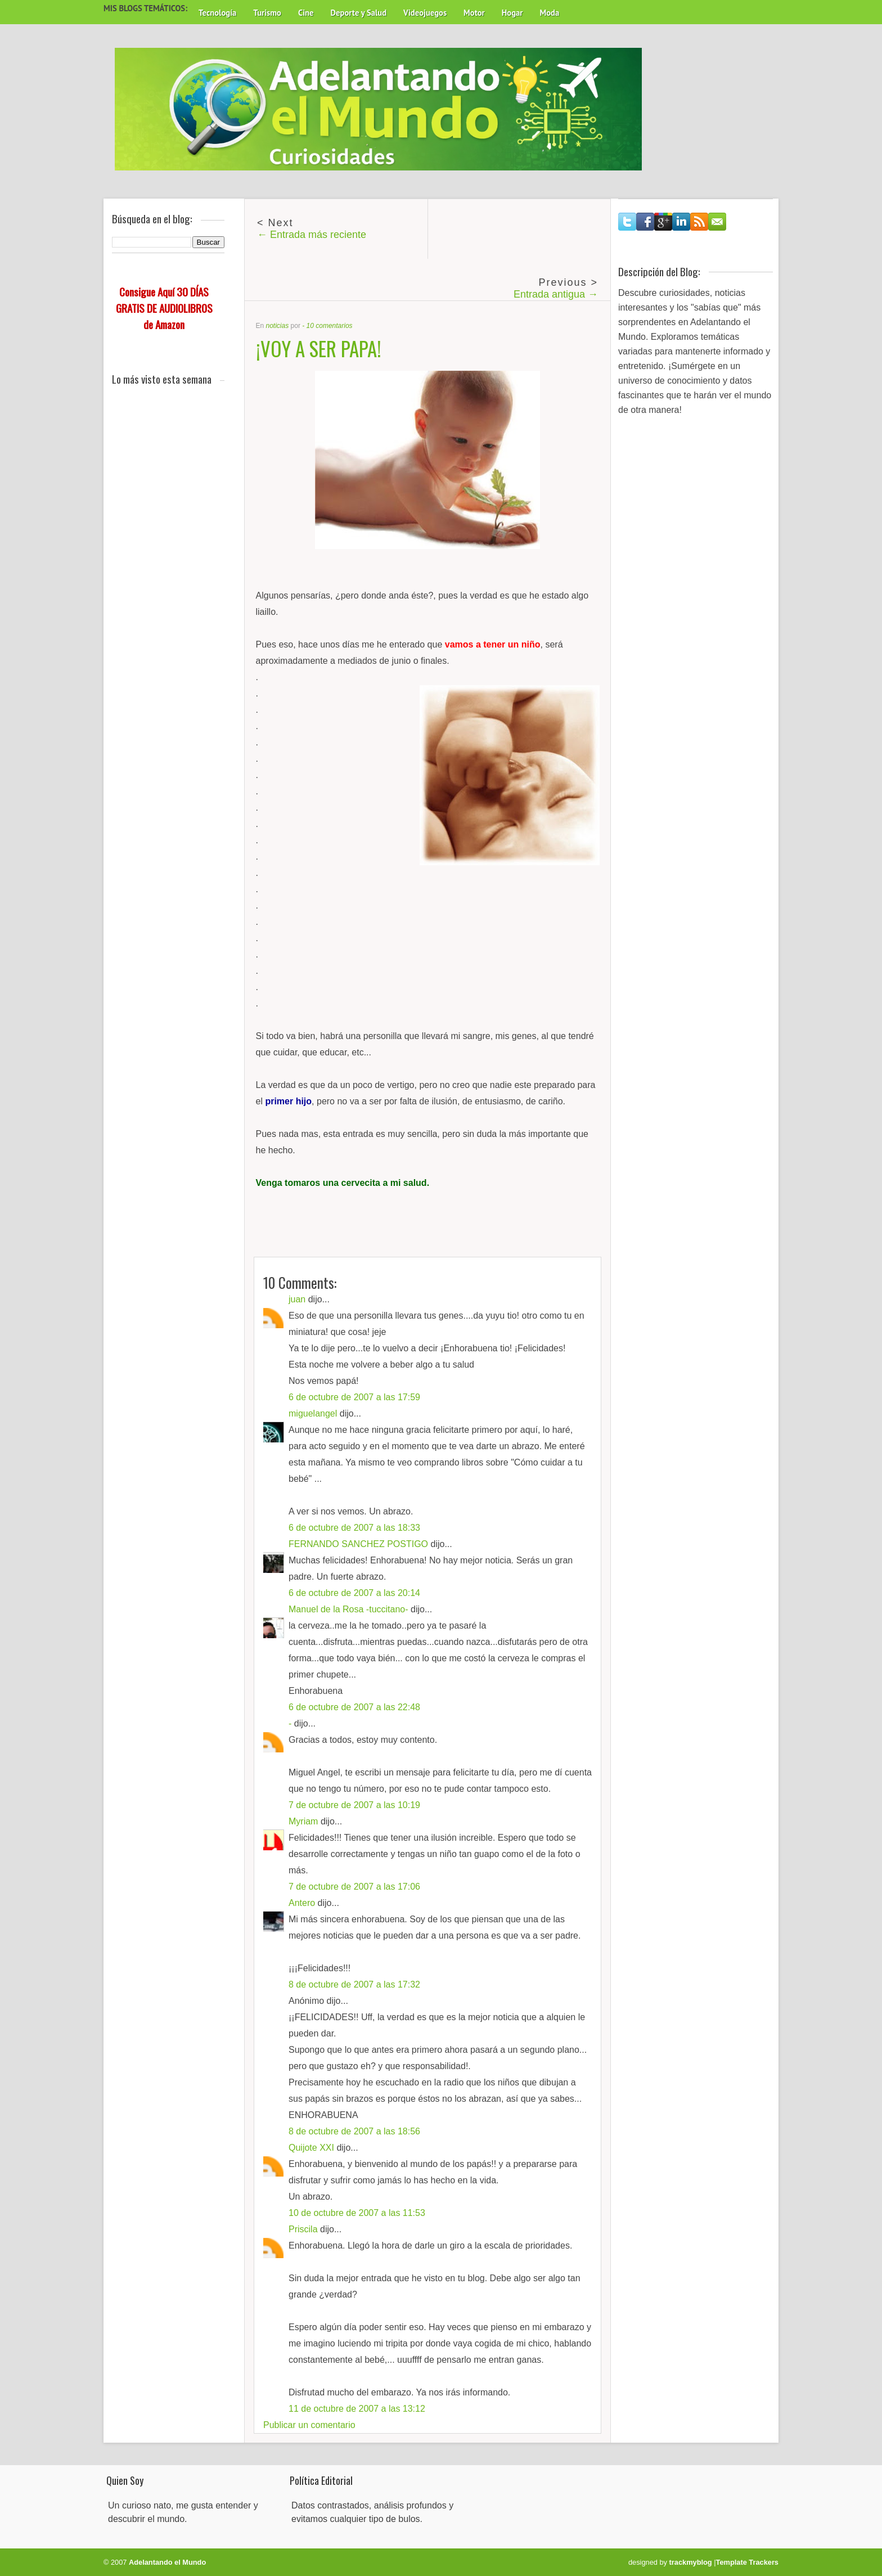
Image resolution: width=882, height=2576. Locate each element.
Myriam (303, 1821)
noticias (277, 326)
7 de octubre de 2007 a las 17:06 (354, 1886)
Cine (306, 12)
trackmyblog (690, 2562)
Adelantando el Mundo (167, 2562)
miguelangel (313, 1413)
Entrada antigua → (556, 294)
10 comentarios (330, 326)
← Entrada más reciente (311, 234)
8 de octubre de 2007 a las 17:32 (354, 1984)
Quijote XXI (311, 2147)
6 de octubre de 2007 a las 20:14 (354, 1593)
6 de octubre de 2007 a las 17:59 (354, 1397)
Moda (549, 12)
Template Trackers (747, 2562)
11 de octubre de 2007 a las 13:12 (357, 2408)
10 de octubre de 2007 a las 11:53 (357, 2213)
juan (297, 1299)
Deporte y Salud (359, 12)
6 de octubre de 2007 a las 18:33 (354, 1527)
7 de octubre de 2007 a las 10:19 (354, 1805)
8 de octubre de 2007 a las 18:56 (354, 2131)
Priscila (303, 2229)
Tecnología (217, 12)
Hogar (512, 12)
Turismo (267, 12)
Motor (474, 12)
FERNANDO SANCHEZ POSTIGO (358, 1544)
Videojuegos (425, 12)
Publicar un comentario (309, 2425)
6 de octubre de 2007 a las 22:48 (354, 1707)
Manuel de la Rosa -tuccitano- (348, 1609)
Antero (302, 1903)
